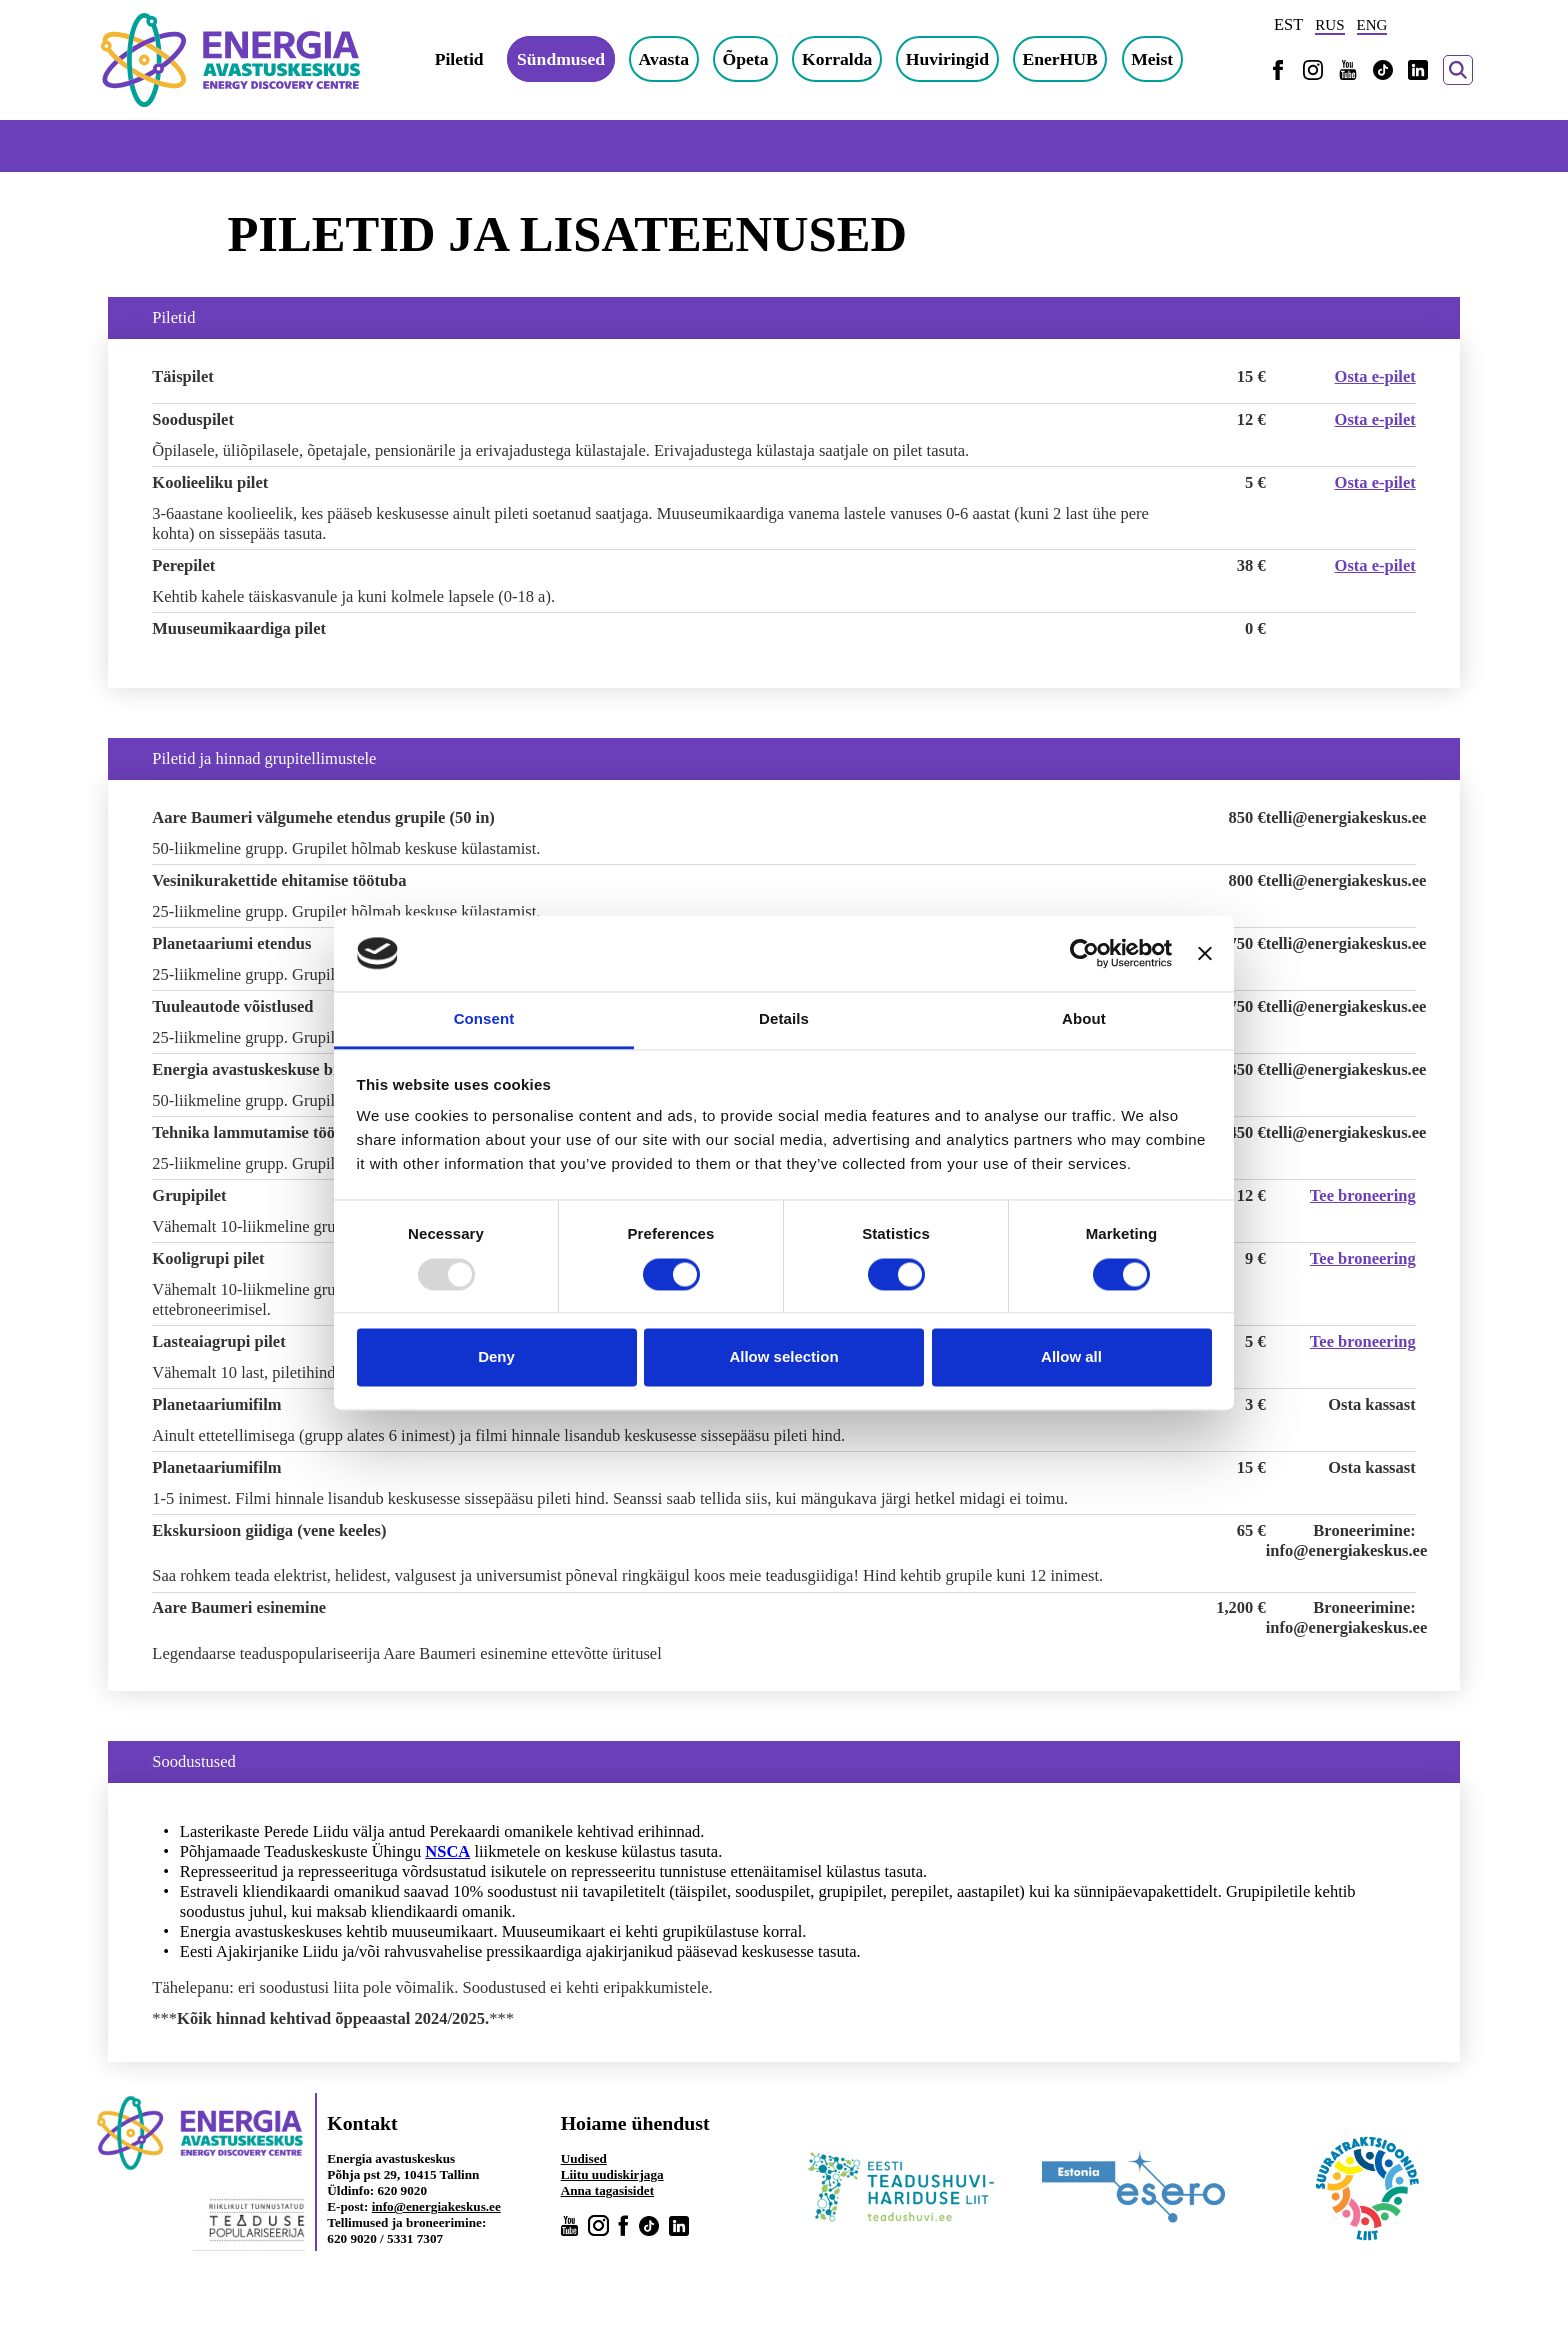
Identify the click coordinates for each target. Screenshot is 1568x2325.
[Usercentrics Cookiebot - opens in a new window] (1084, 953)
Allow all (1071, 1357)
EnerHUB (1060, 59)
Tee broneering (1363, 1195)
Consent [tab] (484, 1019)
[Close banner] (1205, 953)
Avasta (664, 59)
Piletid (459, 59)
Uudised (584, 2158)
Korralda (837, 59)
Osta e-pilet (1375, 376)
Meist (1152, 59)
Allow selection (783, 1357)
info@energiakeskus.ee (436, 2206)
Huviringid (947, 59)
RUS (1329, 25)
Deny (496, 1357)
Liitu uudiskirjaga (612, 2174)
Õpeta (746, 59)
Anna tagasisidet (607, 2190)
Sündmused (561, 59)
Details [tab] (784, 1019)
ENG (1372, 25)
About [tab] (1084, 1019)
